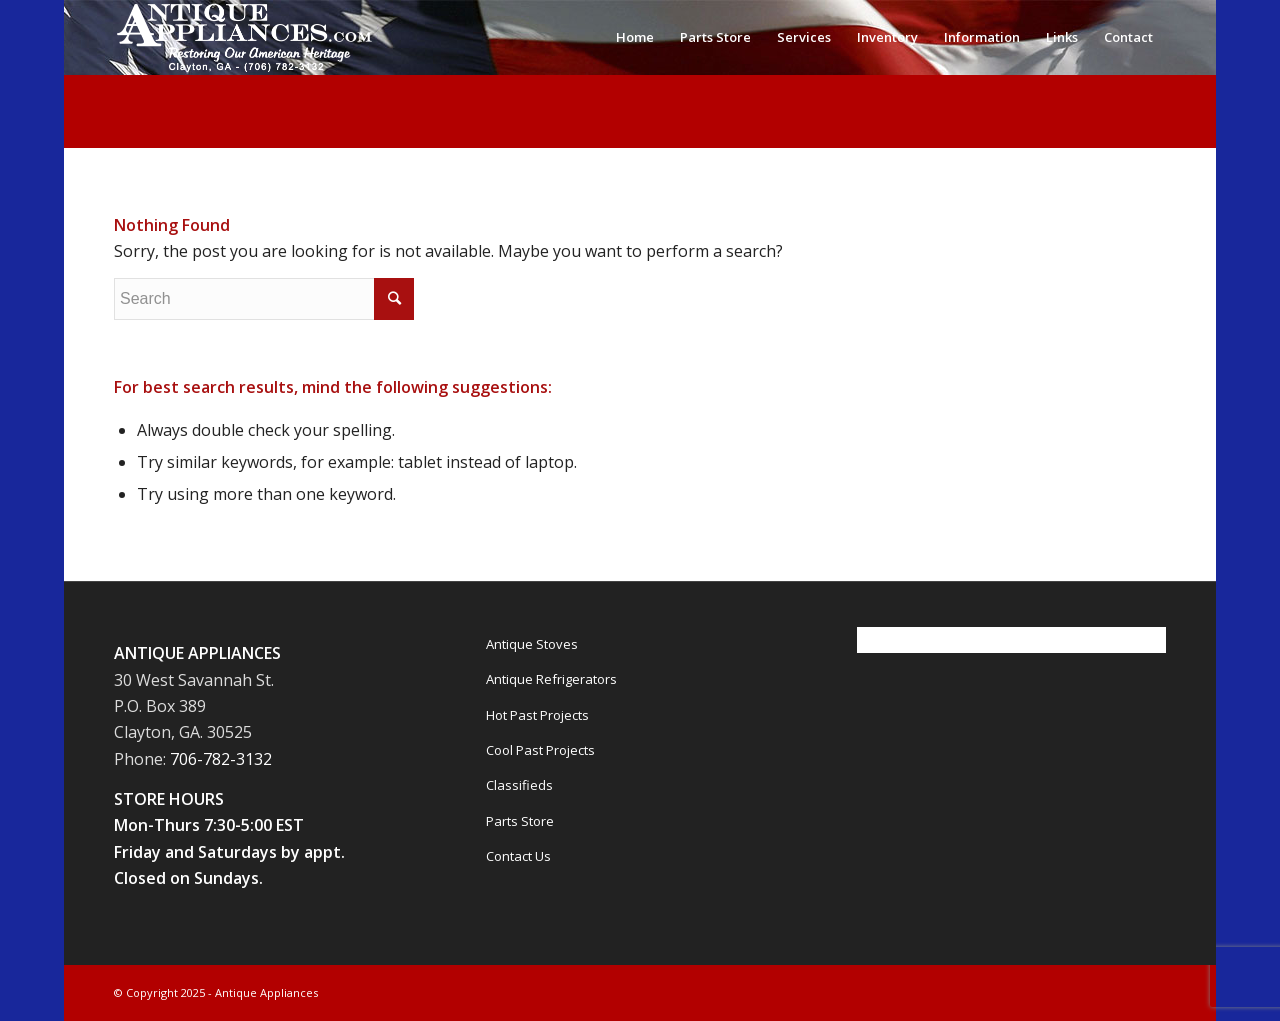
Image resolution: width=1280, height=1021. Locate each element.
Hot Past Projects (537, 715)
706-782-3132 (221, 759)
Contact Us (518, 856)
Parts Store (520, 821)
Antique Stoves (532, 644)
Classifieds (519, 785)
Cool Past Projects (540, 750)
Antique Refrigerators (551, 679)
